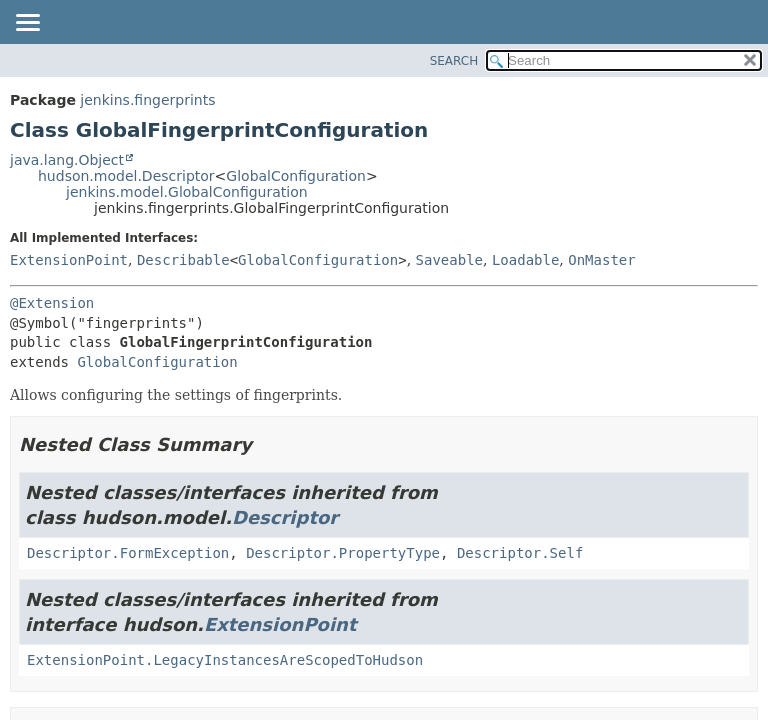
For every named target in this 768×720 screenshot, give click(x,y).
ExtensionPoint (69, 260)
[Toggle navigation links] (27, 24)
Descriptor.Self (520, 553)
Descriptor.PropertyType (343, 553)
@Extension (52, 303)
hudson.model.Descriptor (126, 176)
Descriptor (285, 517)
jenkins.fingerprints (147, 100)
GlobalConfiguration (296, 176)
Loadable (525, 260)
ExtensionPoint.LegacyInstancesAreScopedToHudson (225, 660)
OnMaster (601, 260)
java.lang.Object (67, 160)
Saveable (449, 260)
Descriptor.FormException (128, 553)
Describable (183, 260)
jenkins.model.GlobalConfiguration (187, 192)
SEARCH (454, 61)
